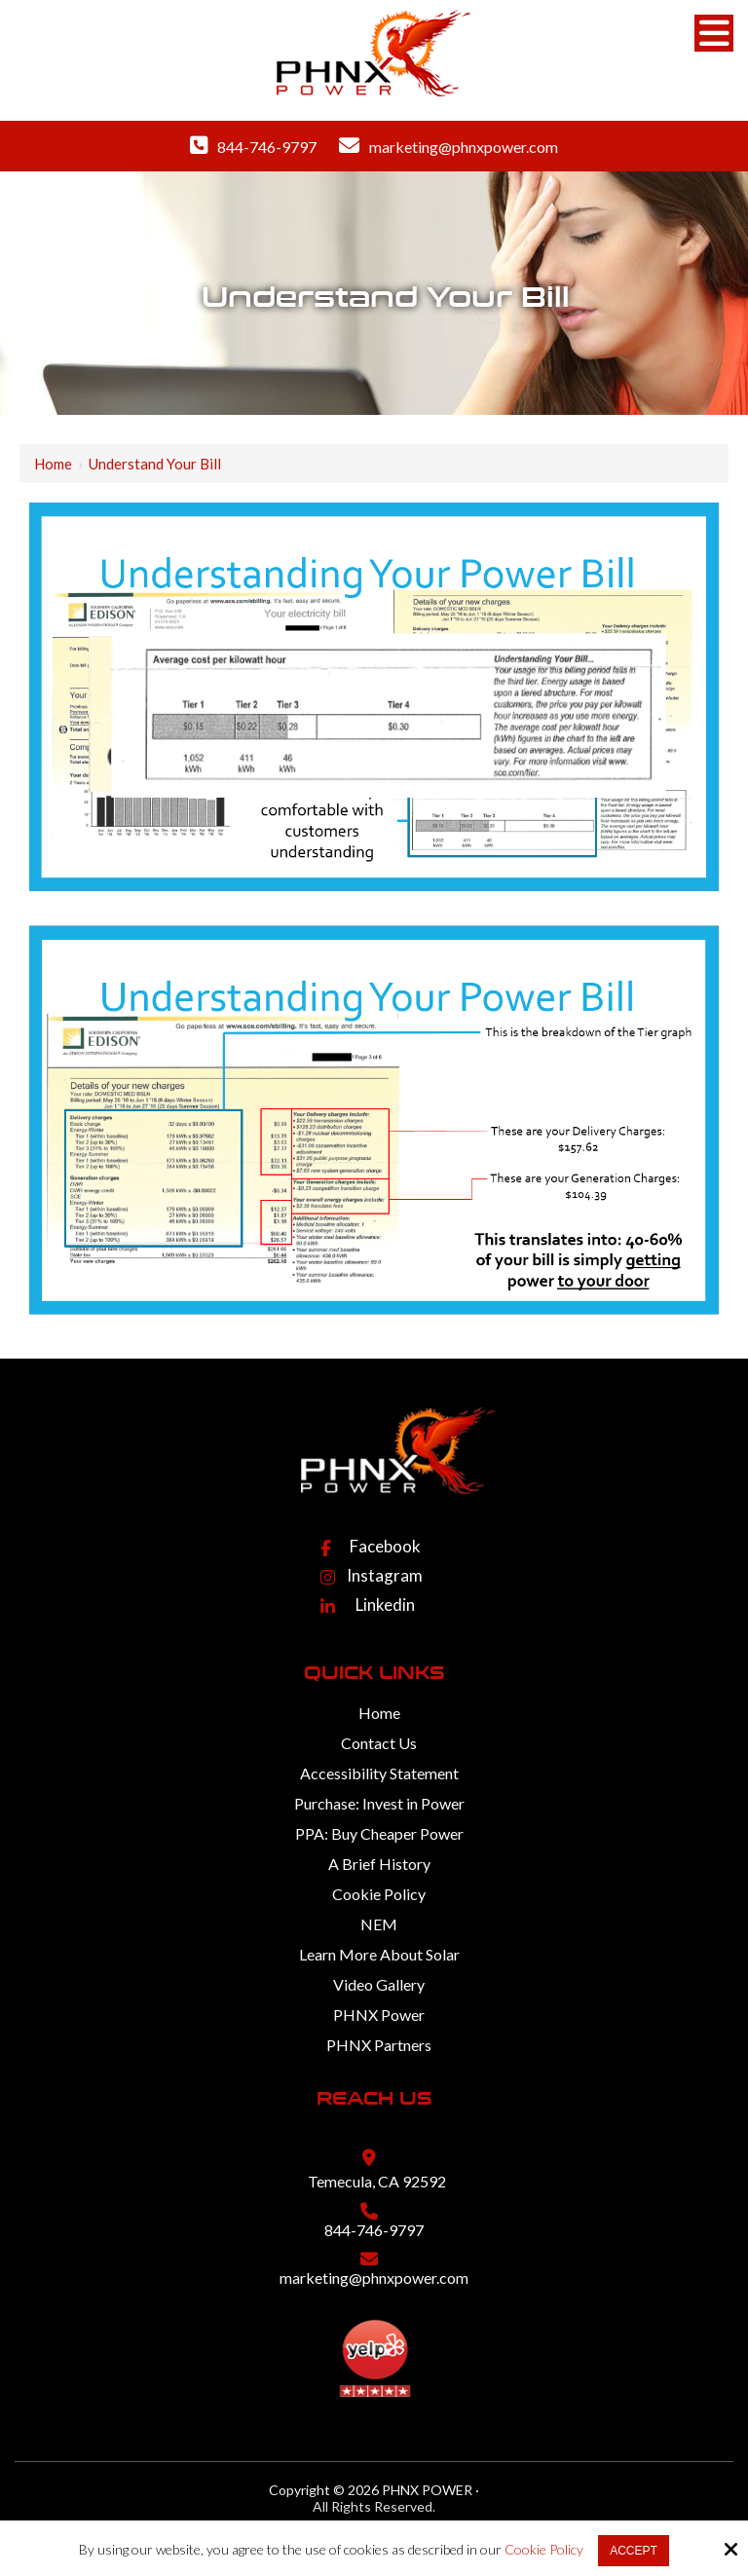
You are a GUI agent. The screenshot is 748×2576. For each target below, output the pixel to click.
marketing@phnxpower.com (463, 146)
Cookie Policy (544, 2549)
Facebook (385, 1546)
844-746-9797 (267, 146)
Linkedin (385, 1604)
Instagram (385, 1575)
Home (53, 463)
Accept (633, 2550)
